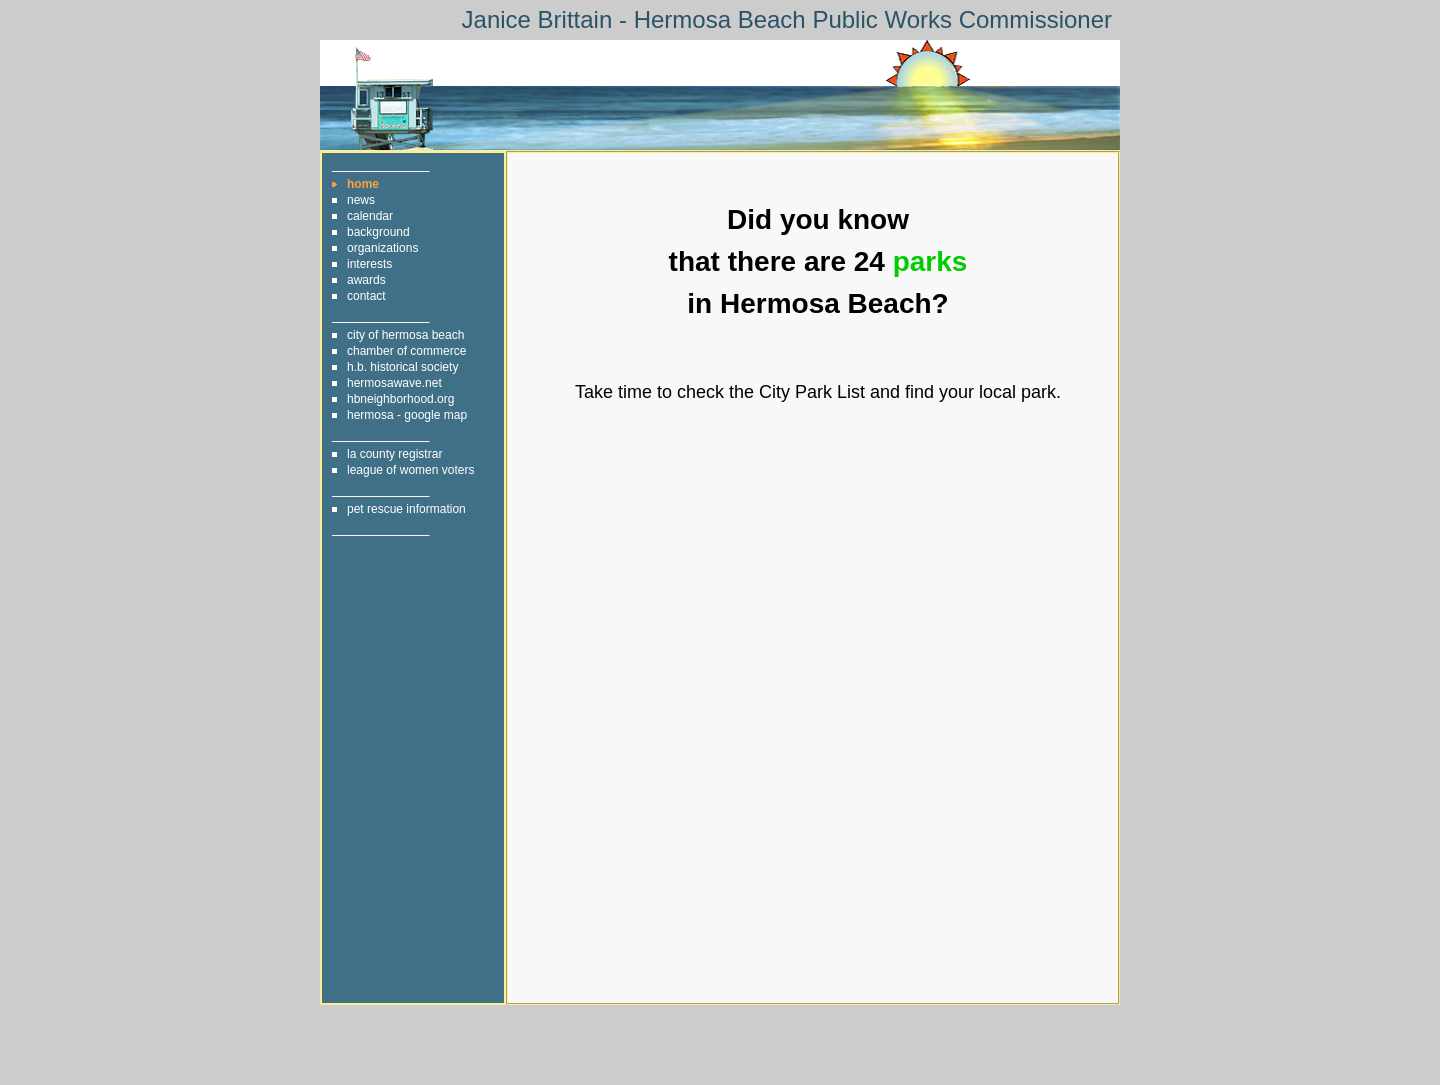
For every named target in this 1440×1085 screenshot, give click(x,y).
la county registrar (394, 454)
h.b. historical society (402, 367)
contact (366, 296)
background (378, 232)
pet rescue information (406, 509)
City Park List (812, 392)
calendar (370, 216)
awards (366, 280)
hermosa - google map (407, 415)
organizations (382, 248)
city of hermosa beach (405, 335)
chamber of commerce (406, 351)
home (363, 184)
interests (369, 264)
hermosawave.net (394, 383)
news (361, 200)
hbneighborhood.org (400, 399)
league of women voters (410, 470)
